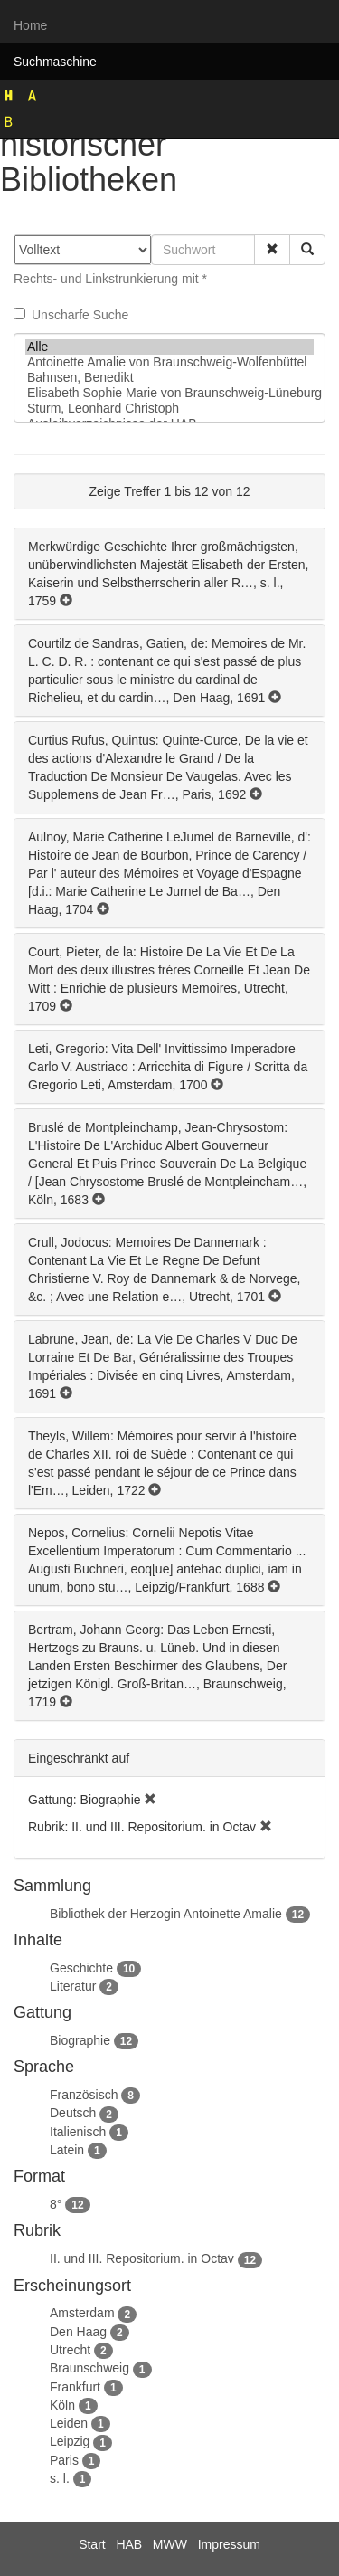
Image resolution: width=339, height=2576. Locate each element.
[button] (272, 249)
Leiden (69, 2423)
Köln (62, 2405)
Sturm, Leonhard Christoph (169, 408)
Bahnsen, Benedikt (169, 377)
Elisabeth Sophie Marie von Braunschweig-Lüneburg (169, 393)
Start (92, 2544)
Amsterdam (82, 2312)
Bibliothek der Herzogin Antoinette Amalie (166, 1913)
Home (30, 25)
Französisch (84, 2094)
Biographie (80, 2040)
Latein (67, 2150)
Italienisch (78, 2131)
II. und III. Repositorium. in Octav (142, 2258)
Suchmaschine (55, 61)
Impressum (229, 2544)
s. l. (60, 2478)
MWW (170, 2544)
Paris (64, 2460)
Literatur (73, 1986)
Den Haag (78, 2331)
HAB (129, 2544)
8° (55, 2204)
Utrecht (70, 2350)
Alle (169, 347)
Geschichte (81, 1968)
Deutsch (73, 2112)
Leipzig (69, 2441)
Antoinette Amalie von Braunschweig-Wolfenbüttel (169, 362)
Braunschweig (89, 2368)
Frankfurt (75, 2387)
